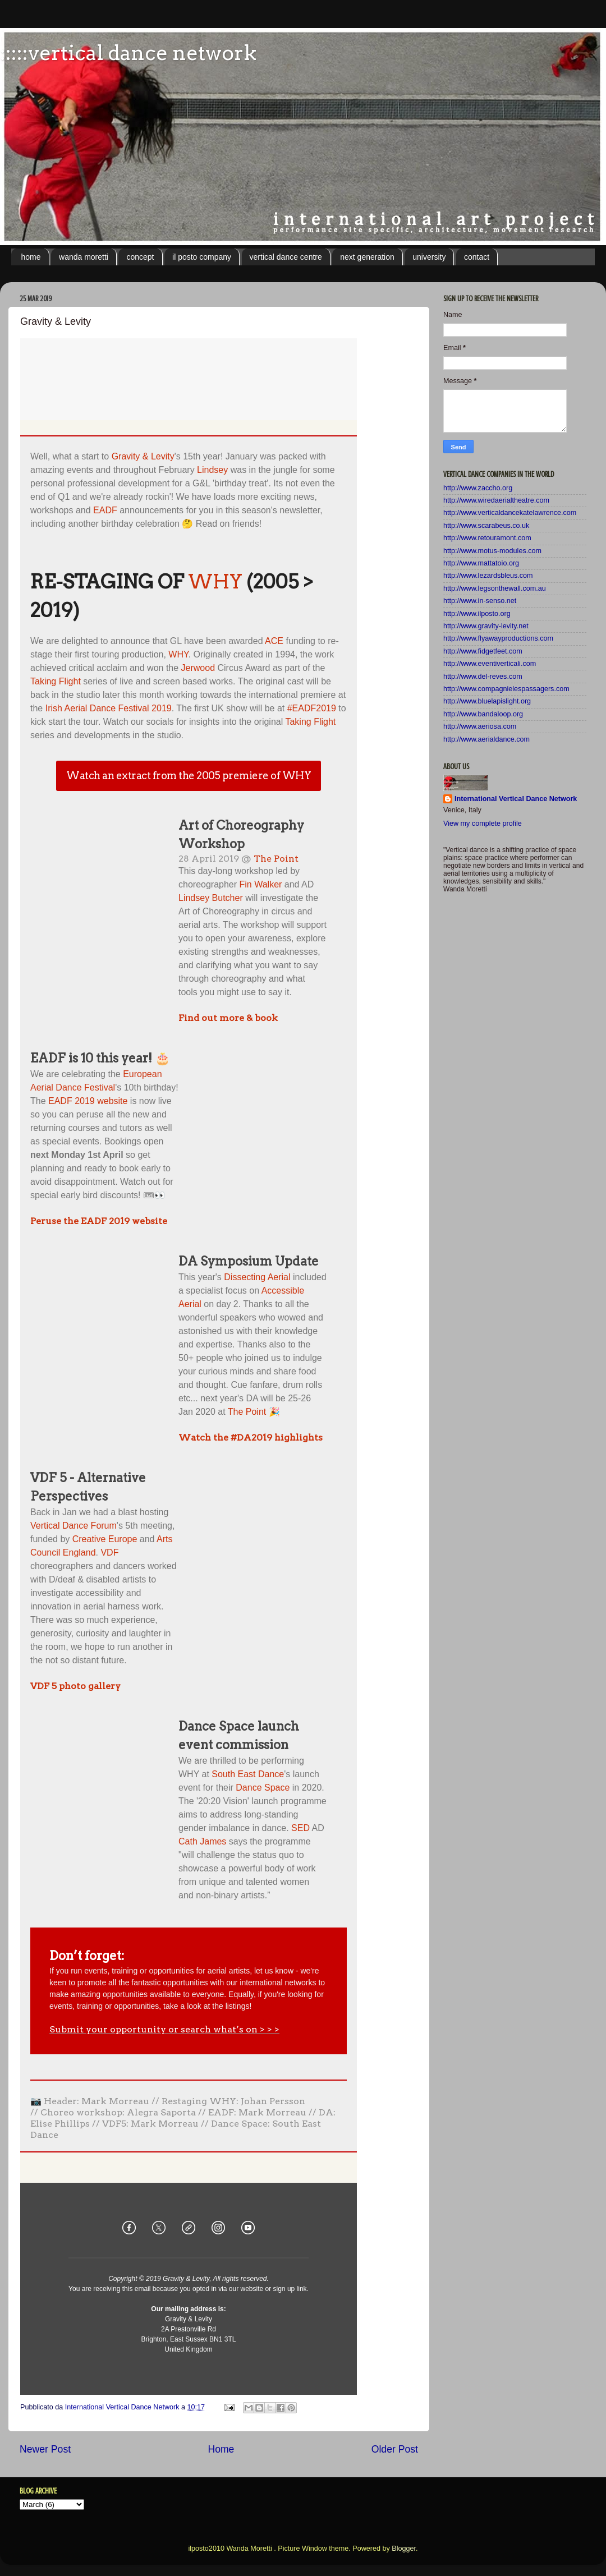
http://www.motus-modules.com (492, 551)
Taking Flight (55, 681)
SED (300, 1828)
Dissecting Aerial (257, 1277)
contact (476, 256)
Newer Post (45, 2449)
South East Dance (248, 1774)
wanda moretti (83, 256)
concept (140, 256)
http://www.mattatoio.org (481, 563)
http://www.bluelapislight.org (487, 701)
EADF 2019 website (87, 1101)
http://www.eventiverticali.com (489, 664)
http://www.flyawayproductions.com (498, 638)
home (31, 256)
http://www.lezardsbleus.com (488, 575)
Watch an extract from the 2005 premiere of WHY (188, 776)
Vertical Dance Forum (73, 1525)
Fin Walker (261, 884)
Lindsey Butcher (210, 898)
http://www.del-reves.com (482, 676)
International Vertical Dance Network (515, 799)
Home (221, 2449)
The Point (276, 858)
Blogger (404, 2548)
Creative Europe (104, 1539)
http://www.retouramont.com (487, 538)
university (429, 256)
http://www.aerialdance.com (486, 739)
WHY (215, 581)
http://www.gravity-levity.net (486, 626)
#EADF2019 (311, 708)
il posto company (201, 256)
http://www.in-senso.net (479, 601)
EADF (105, 510)
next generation (367, 256)
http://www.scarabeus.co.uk (486, 526)
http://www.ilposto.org (477, 614)
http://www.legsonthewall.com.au (494, 588)
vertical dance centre (286, 256)
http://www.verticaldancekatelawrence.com (509, 513)
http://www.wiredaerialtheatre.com (496, 500)
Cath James (202, 1841)
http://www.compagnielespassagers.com (506, 689)
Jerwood (198, 668)
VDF (109, 1552)
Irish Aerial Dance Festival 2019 (108, 708)
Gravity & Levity (143, 456)
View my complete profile (482, 823)
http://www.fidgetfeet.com (482, 651)
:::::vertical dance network (128, 52)
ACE (274, 641)
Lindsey (212, 470)
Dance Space (263, 1787)
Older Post (394, 2449)
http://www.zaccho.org (477, 488)
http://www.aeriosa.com (479, 726)
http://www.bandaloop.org (483, 714)
